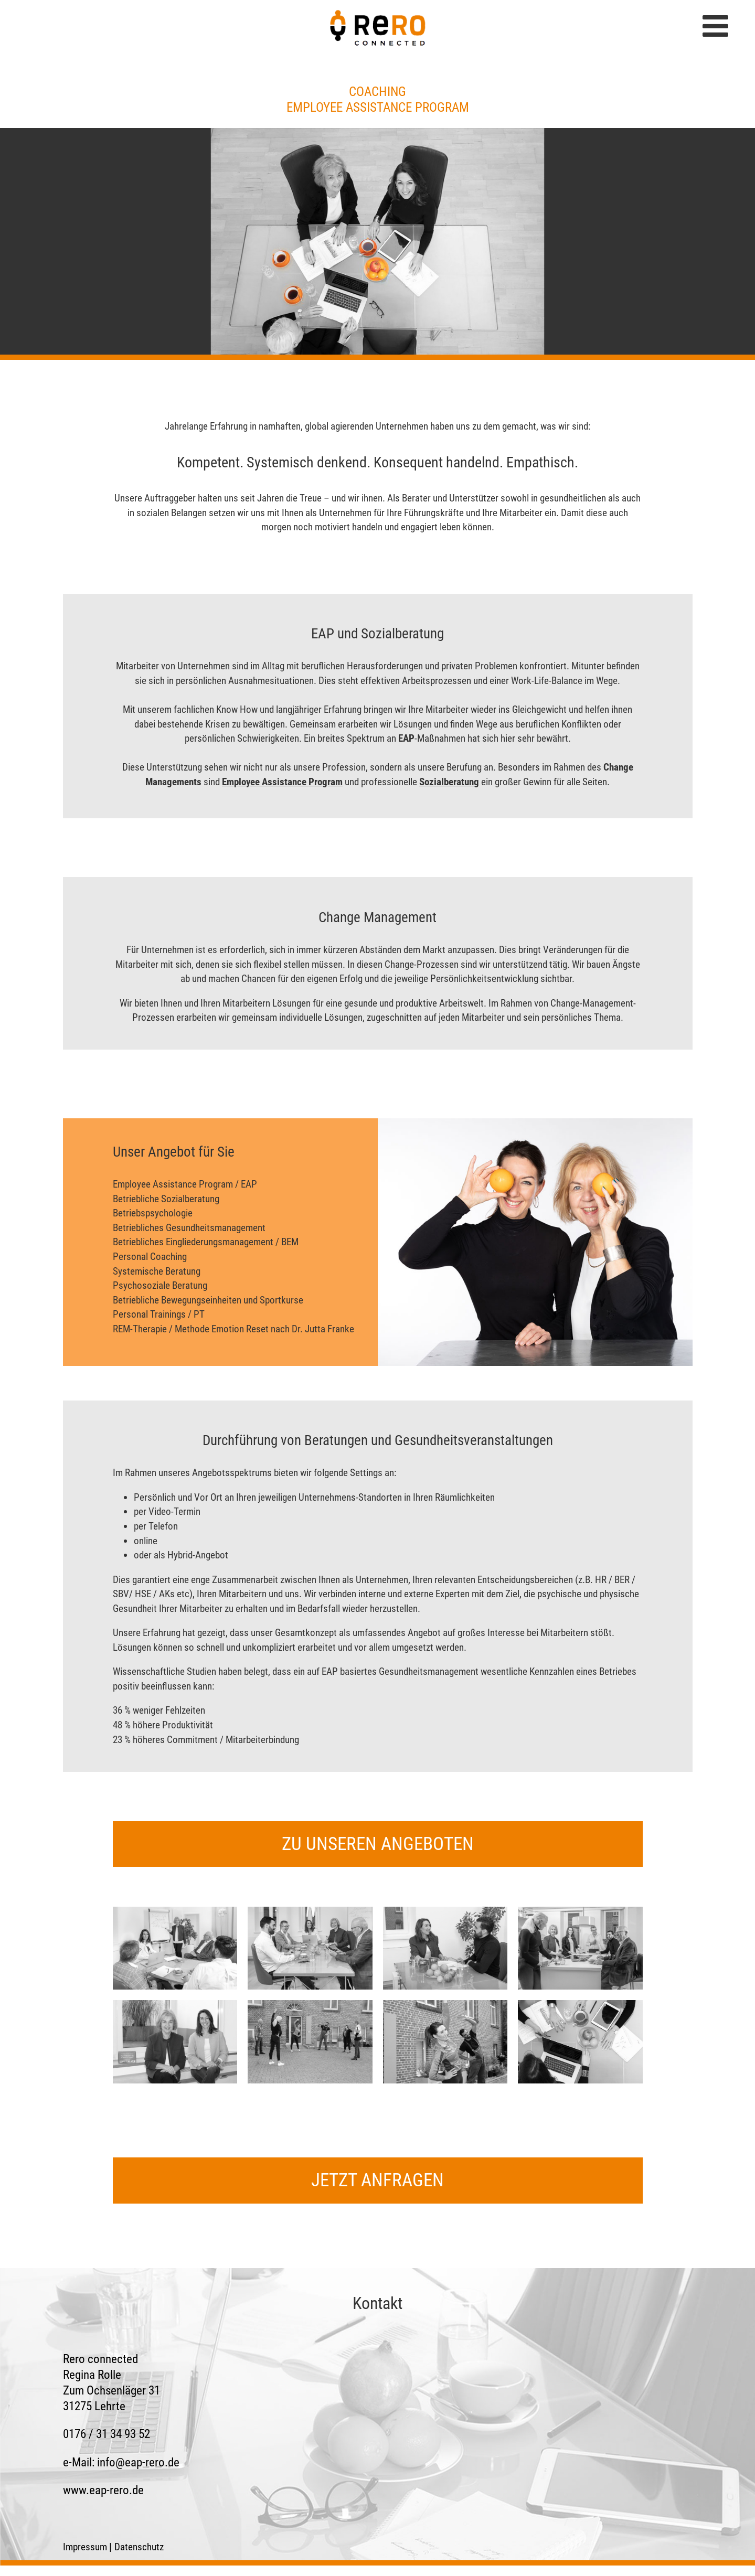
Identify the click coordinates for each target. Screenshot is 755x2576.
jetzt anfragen (377, 2180)
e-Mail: (121, 2462)
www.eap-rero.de (103, 2490)
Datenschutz (139, 2547)
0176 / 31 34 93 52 (106, 2434)
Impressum (85, 2547)
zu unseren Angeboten (378, 1844)
